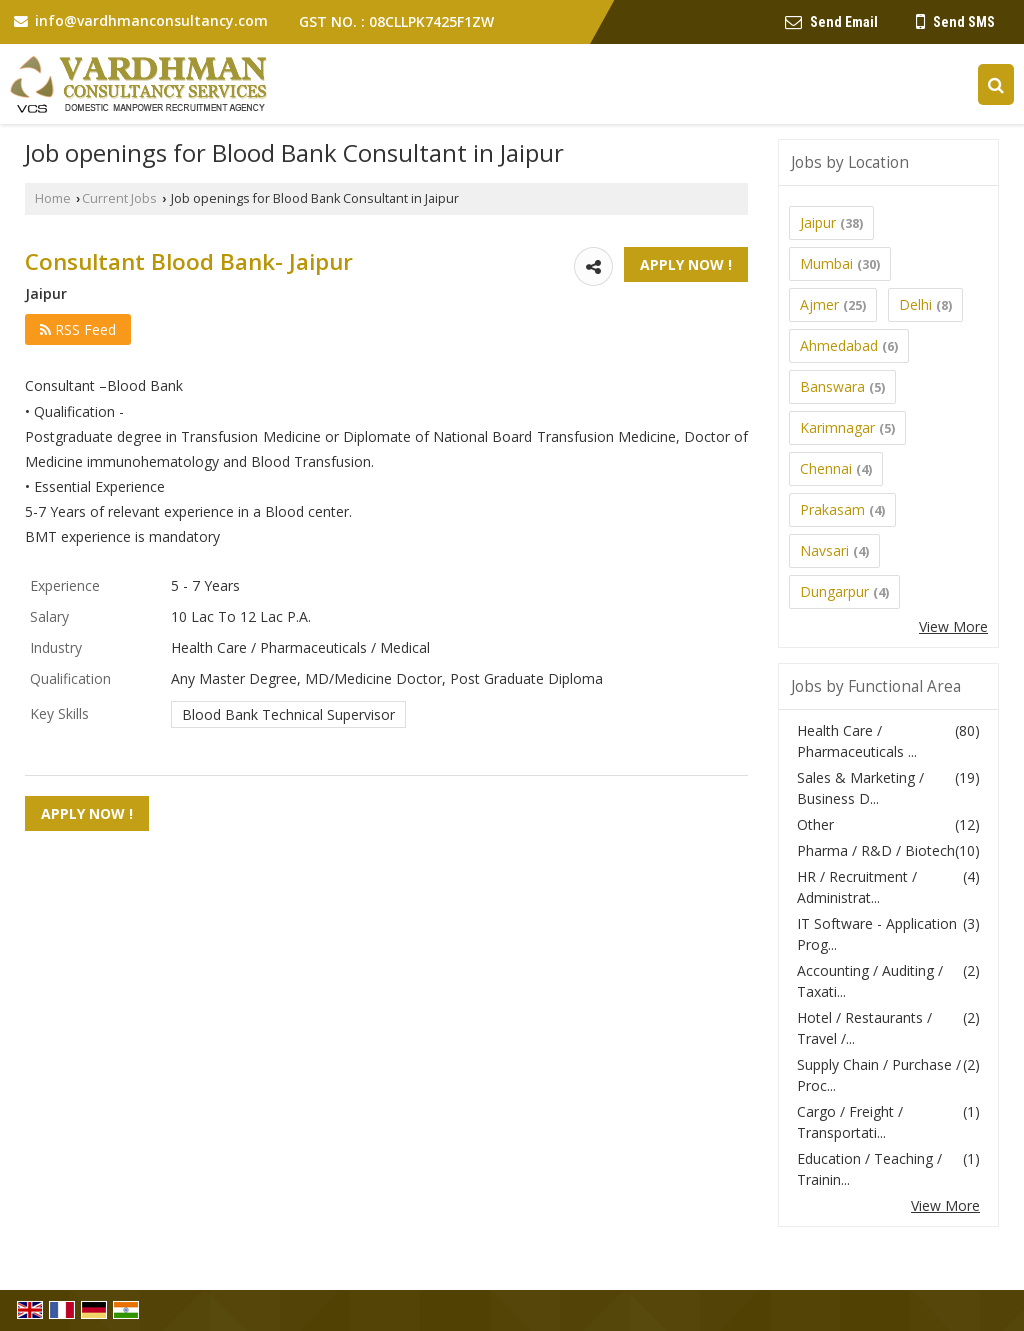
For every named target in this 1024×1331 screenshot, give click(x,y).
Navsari (824, 550)
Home (53, 198)
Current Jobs (119, 198)
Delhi (915, 304)
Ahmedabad (839, 345)
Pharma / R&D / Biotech (876, 850)
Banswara (832, 386)
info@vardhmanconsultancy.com (151, 20)
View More (953, 626)
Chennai (826, 468)
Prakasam (832, 509)
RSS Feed (78, 329)
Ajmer (819, 304)
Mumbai (826, 263)
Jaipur (818, 222)
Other (815, 824)
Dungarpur (834, 591)
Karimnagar (837, 427)
